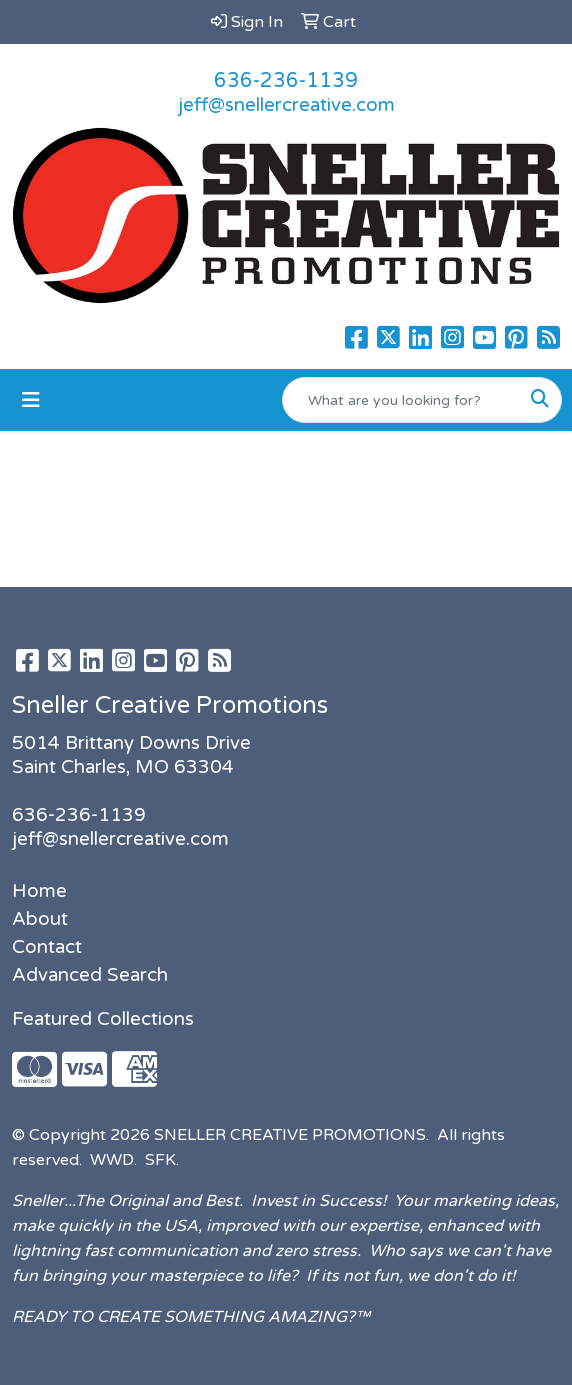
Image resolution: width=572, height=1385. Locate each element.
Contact (47, 947)
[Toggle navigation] (31, 400)
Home (39, 891)
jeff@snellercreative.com (286, 105)
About (40, 919)
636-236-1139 (286, 81)
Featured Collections (103, 1019)
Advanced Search (90, 975)
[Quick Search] (401, 400)
